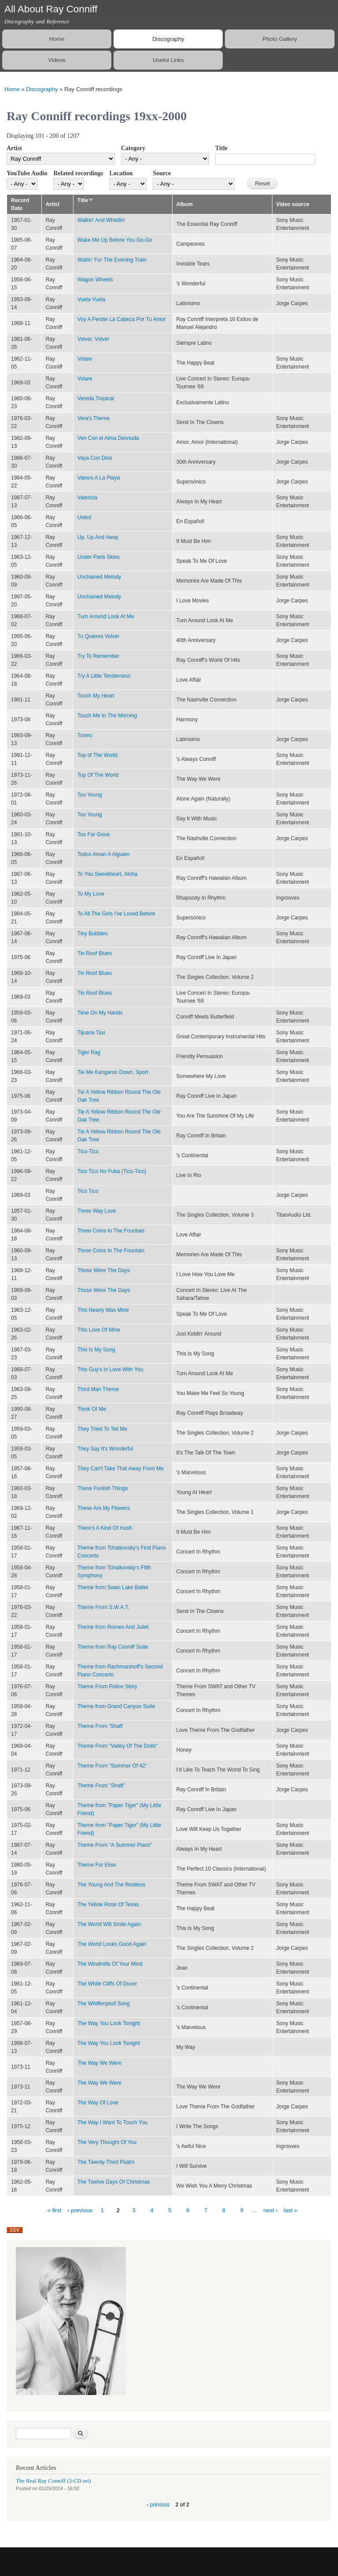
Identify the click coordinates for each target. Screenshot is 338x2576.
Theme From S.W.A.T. (103, 1607)
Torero (84, 735)
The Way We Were (99, 2063)
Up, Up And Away (97, 537)
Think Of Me (91, 1409)
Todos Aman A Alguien (103, 854)
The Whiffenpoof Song (103, 2003)
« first (55, 2210)
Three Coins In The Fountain (110, 1231)
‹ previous (79, 2210)
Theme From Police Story (107, 1686)
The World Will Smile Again (109, 1924)
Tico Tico (88, 1191)
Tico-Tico (88, 1151)
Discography (168, 39)
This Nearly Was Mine (103, 1310)
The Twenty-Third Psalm (106, 2162)
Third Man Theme (98, 1389)
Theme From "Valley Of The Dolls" (117, 1746)
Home (57, 39)
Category (133, 148)
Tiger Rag (88, 1052)
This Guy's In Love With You (110, 1369)
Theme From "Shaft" (101, 1786)
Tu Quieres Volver (98, 636)
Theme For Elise (96, 1865)
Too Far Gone (93, 834)
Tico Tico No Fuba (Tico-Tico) (112, 1171)
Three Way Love (96, 1211)
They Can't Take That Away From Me (120, 1468)
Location (120, 173)
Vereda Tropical (95, 398)
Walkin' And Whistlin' (101, 220)
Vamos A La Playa (98, 478)
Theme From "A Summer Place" (114, 1845)
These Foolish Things (102, 1488)
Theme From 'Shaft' (100, 1726)
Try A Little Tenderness (104, 676)
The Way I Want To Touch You (112, 2122)
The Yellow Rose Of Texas (108, 1904)
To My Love (90, 894)
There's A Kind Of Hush (104, 1528)
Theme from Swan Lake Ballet (112, 1587)
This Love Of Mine (98, 1330)
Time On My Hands (100, 1013)
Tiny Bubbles (92, 933)
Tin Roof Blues (94, 953)
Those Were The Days (103, 1270)
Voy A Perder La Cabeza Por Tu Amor (121, 319)
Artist (14, 148)
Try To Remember (98, 656)
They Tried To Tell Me (102, 1429)
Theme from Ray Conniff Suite (112, 1647)
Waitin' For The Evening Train (112, 260)
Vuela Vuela (91, 299)
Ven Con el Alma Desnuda (108, 438)
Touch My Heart (95, 696)
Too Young (89, 795)
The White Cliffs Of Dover (107, 1984)
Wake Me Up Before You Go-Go (114, 240)
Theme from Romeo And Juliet (113, 1627)
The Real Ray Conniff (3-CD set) (53, 2481)
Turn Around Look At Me (105, 616)
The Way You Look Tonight (108, 2023)
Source (162, 173)
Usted (84, 517)
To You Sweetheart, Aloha (107, 874)
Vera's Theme (93, 418)
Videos (57, 60)
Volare (84, 359)
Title (221, 148)
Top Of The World (97, 775)
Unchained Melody (99, 577)
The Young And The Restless (111, 1885)
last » (290, 2210)
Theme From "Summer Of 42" (112, 1766)
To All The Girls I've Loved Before (116, 914)
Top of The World (97, 755)
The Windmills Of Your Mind (110, 1964)
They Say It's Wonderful (105, 1449)
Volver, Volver (93, 339)
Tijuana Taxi (91, 1033)
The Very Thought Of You (106, 2142)
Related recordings (78, 173)
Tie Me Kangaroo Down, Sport (112, 1072)
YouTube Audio (27, 173)
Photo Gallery (279, 39)
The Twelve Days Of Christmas (113, 2182)
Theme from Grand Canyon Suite (116, 1706)
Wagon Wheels (95, 280)
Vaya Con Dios (94, 458)
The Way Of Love (97, 2103)
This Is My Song (96, 1350)
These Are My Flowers (103, 1508)
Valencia (87, 498)
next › (270, 2210)
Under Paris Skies (98, 557)
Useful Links (168, 60)
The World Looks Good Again (111, 1944)
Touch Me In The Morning (107, 715)
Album (184, 204)
